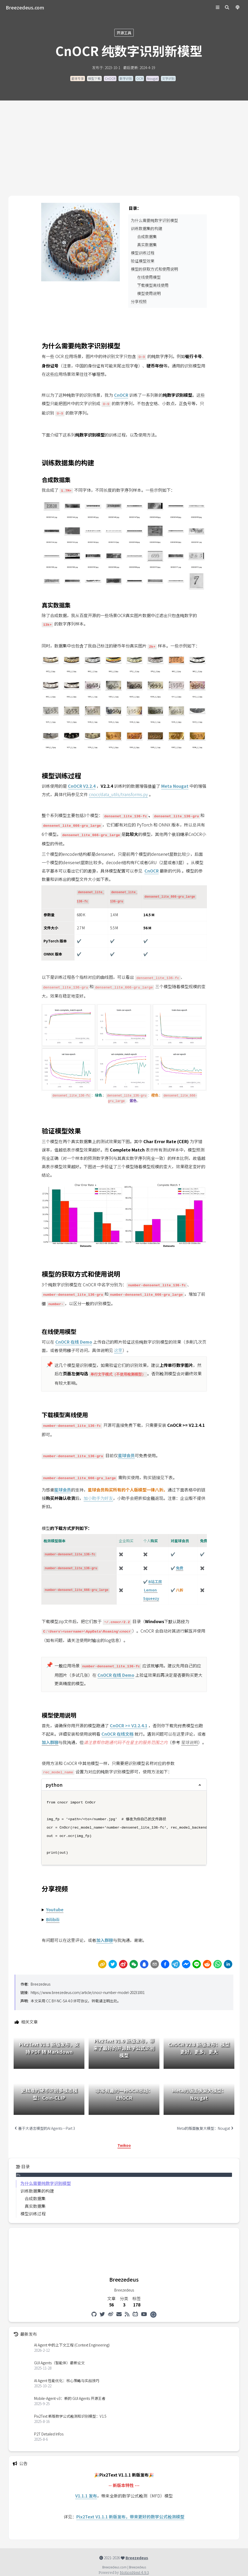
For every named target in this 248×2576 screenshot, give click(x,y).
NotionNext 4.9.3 (134, 2573)
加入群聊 (104, 1940)
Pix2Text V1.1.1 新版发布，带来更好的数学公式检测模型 (130, 2516)
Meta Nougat (174, 786)
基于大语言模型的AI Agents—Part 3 (45, 2128)
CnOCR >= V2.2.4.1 (128, 1725)
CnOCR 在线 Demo (73, 1342)
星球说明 (189, 1742)
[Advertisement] (124, 156)
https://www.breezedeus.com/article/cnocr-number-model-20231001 (87, 1992)
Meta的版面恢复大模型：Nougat (205, 2128)
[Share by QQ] (144, 1964)
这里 (118, 1350)
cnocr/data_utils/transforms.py (118, 794)
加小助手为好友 (98, 1498)
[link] (102, 1964)
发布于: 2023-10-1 (106, 67)
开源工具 (124, 32)
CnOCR (151, 871)
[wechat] (134, 1964)
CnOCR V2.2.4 (81, 786)
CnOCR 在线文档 (117, 1734)
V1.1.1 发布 (86, 2496)
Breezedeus (40, 1984)
